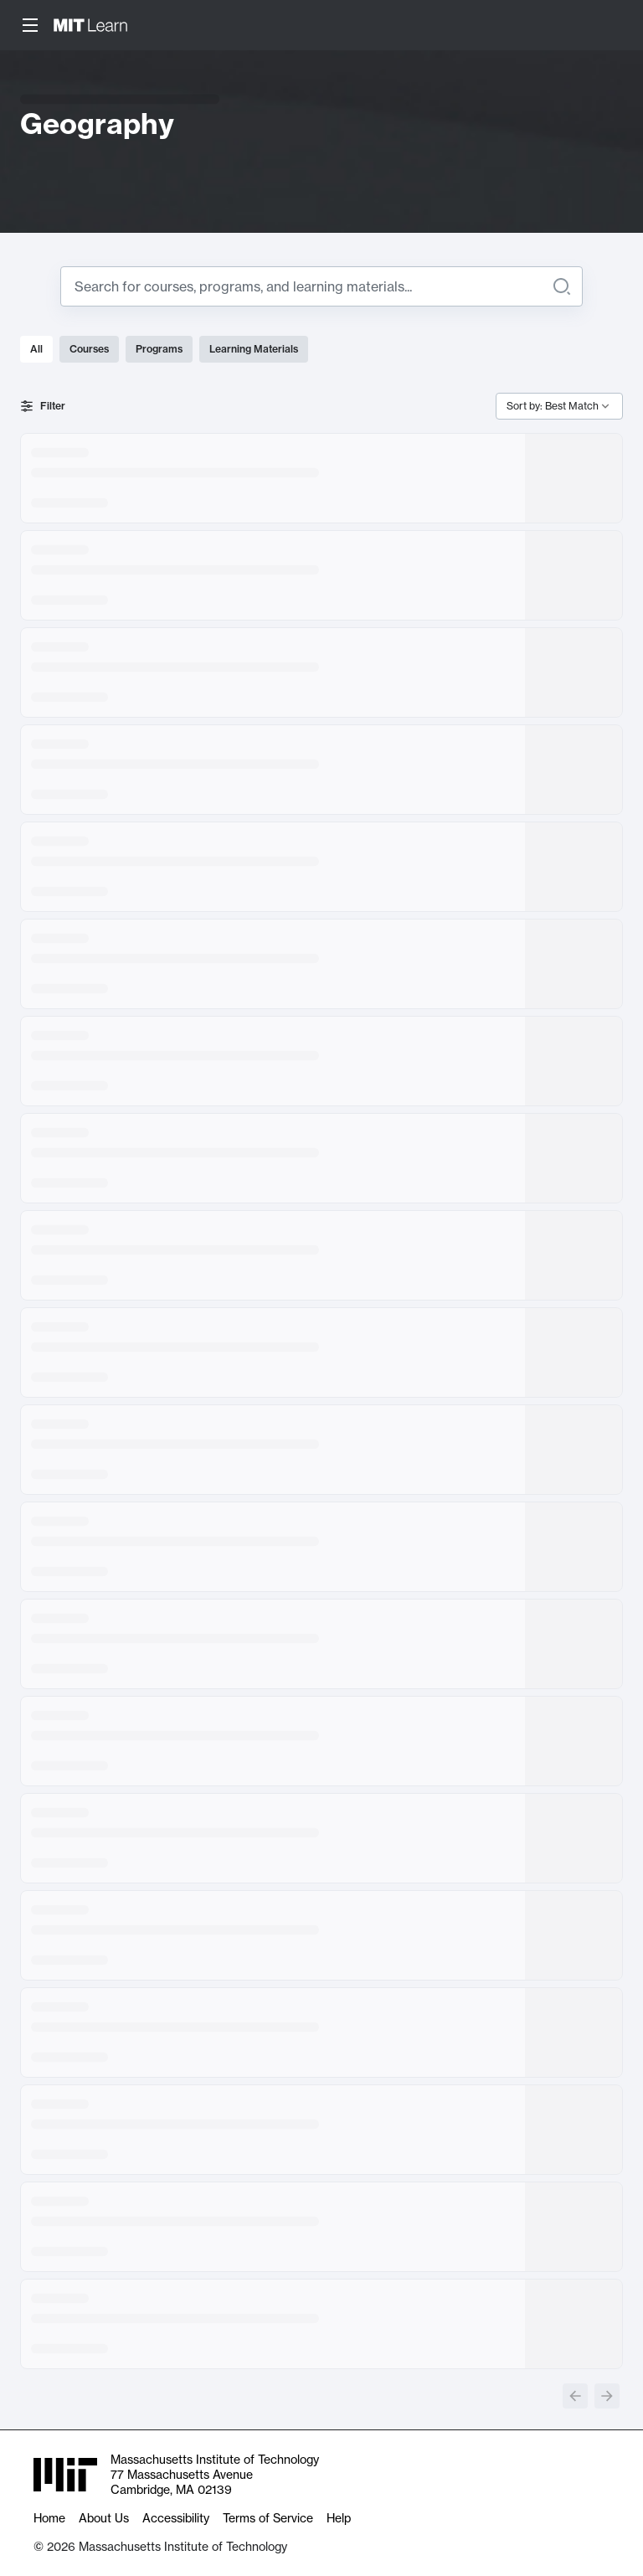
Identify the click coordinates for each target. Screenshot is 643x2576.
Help (339, 2518)
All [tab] (36, 349)
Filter (42, 405)
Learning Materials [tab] (253, 349)
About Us (104, 2518)
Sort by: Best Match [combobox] (553, 405)
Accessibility (175, 2518)
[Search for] (308, 286)
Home (49, 2518)
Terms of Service (268, 2518)
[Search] (562, 286)
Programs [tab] (159, 349)
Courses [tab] (89, 349)
